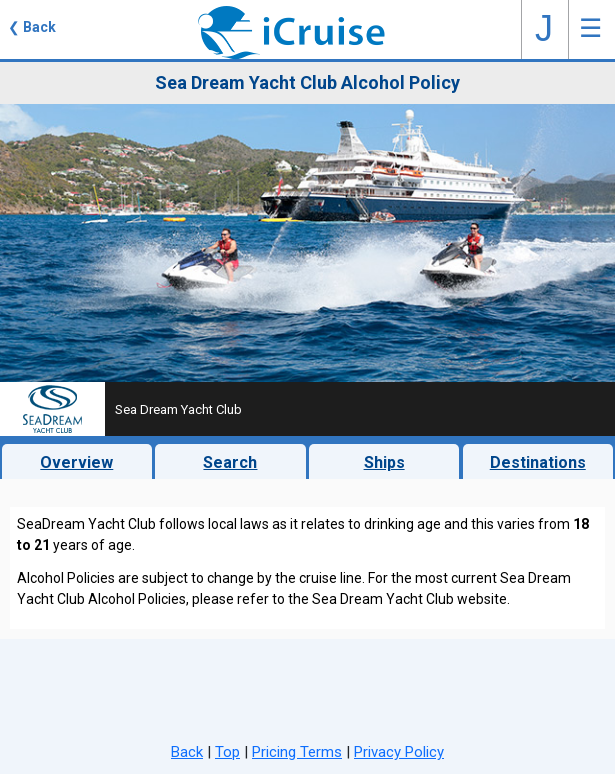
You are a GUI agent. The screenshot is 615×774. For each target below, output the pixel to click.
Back (187, 752)
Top (227, 752)
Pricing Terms (297, 752)
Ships (384, 462)
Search (230, 462)
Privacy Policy (399, 752)
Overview (76, 462)
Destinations (538, 462)
